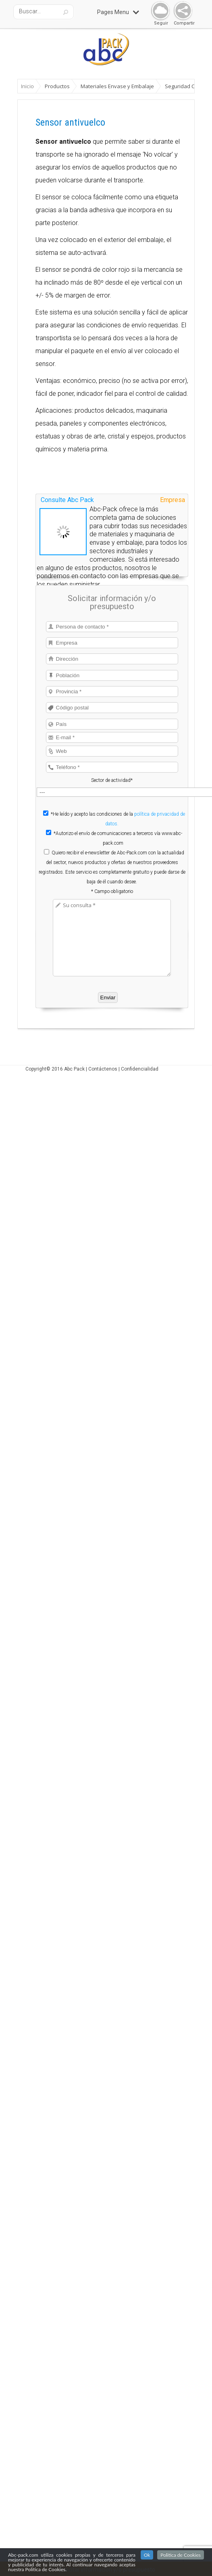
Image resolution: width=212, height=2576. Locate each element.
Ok (147, 2555)
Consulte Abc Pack (67, 500)
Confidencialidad (139, 1069)
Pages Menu (118, 12)
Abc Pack (74, 1069)
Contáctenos (102, 1069)
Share (181, 11)
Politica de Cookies (180, 2555)
